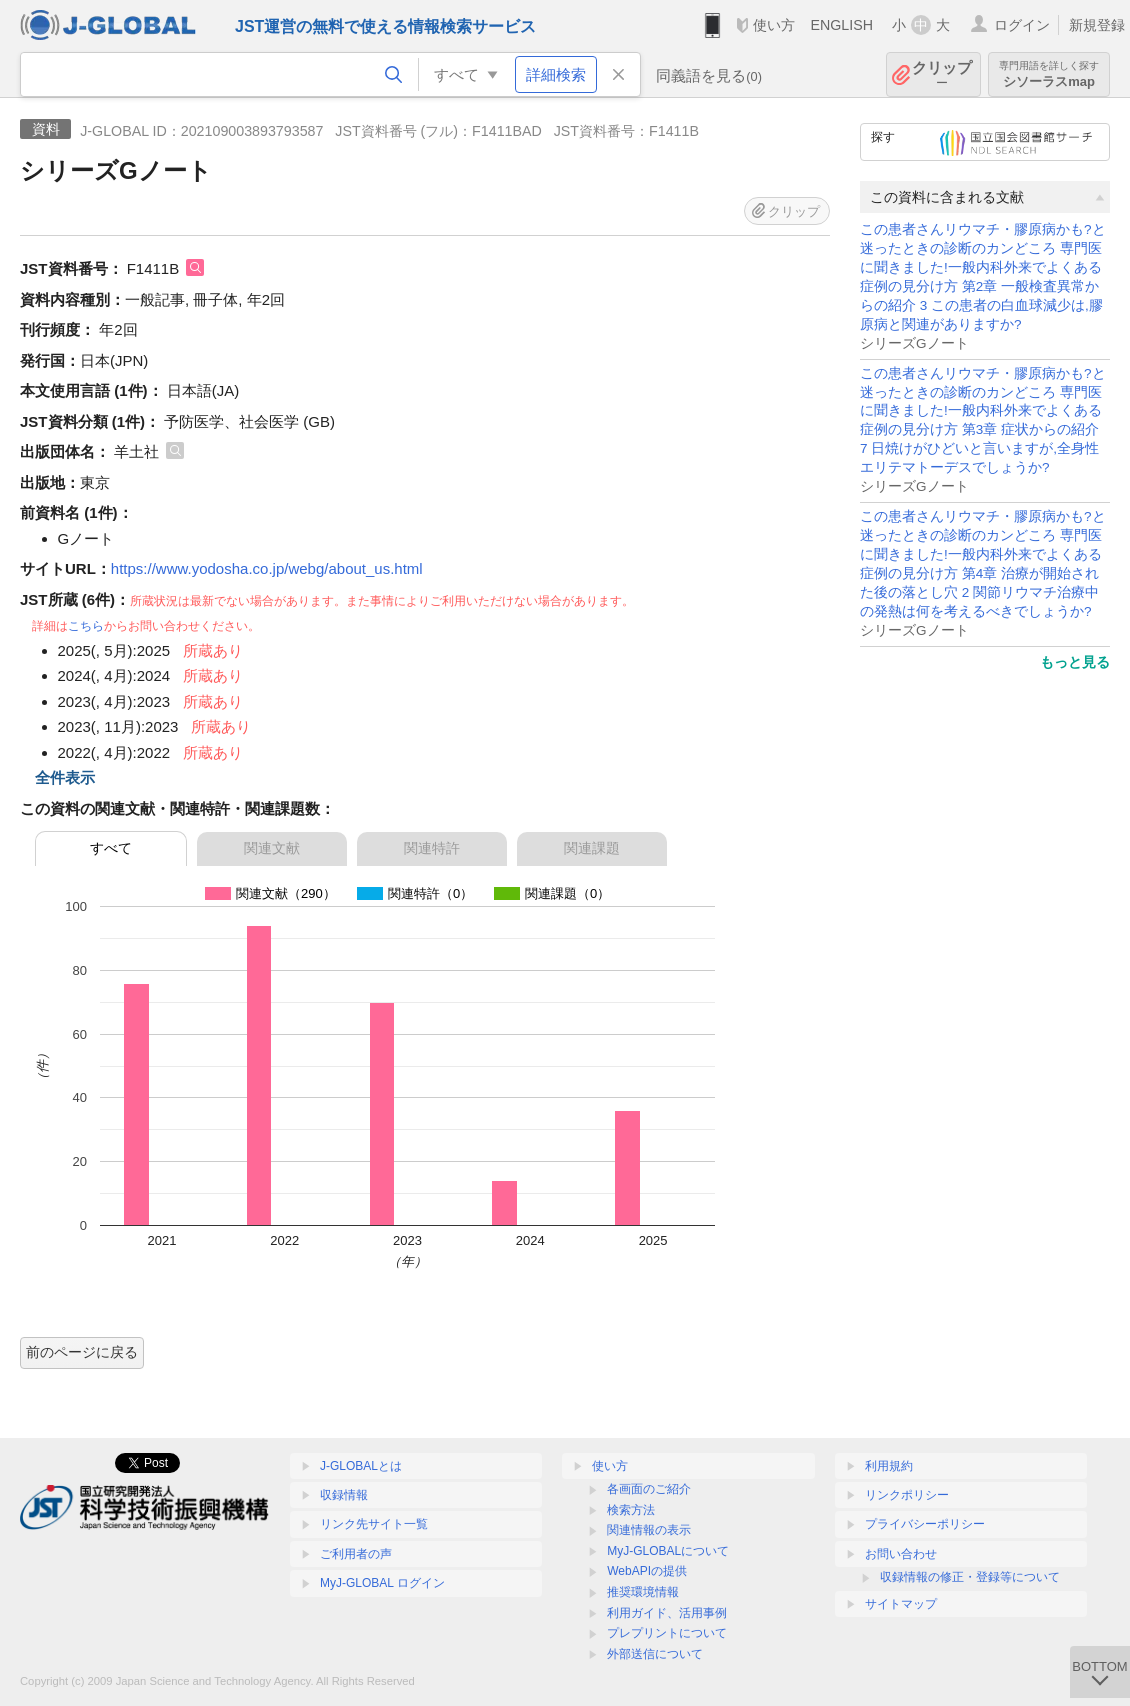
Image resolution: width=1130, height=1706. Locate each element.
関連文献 (272, 848)
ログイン (1022, 25)
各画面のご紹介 (649, 1489)
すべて (111, 848)
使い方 (774, 25)
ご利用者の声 (356, 1554)
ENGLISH (841, 25)
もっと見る (1075, 662)
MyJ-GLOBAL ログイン (382, 1583)
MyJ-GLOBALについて (668, 1551)
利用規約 (889, 1466)
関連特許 (432, 848)
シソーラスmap (1049, 74)
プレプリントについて (667, 1633)
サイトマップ (901, 1604)
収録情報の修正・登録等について (970, 1577)
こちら (86, 626)
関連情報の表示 (649, 1530)
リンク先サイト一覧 (374, 1524)
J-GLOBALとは (361, 1466)
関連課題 (592, 848)
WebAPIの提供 (647, 1571)
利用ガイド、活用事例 (667, 1613)
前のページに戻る (82, 1352)
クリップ (942, 74)
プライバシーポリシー (925, 1524)
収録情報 (344, 1495)
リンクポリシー (907, 1495)
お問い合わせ (901, 1554)
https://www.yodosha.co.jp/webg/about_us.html (267, 568)
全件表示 (65, 777)
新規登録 (1097, 25)
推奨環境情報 (643, 1592)
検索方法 (631, 1510)
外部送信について (655, 1654)
